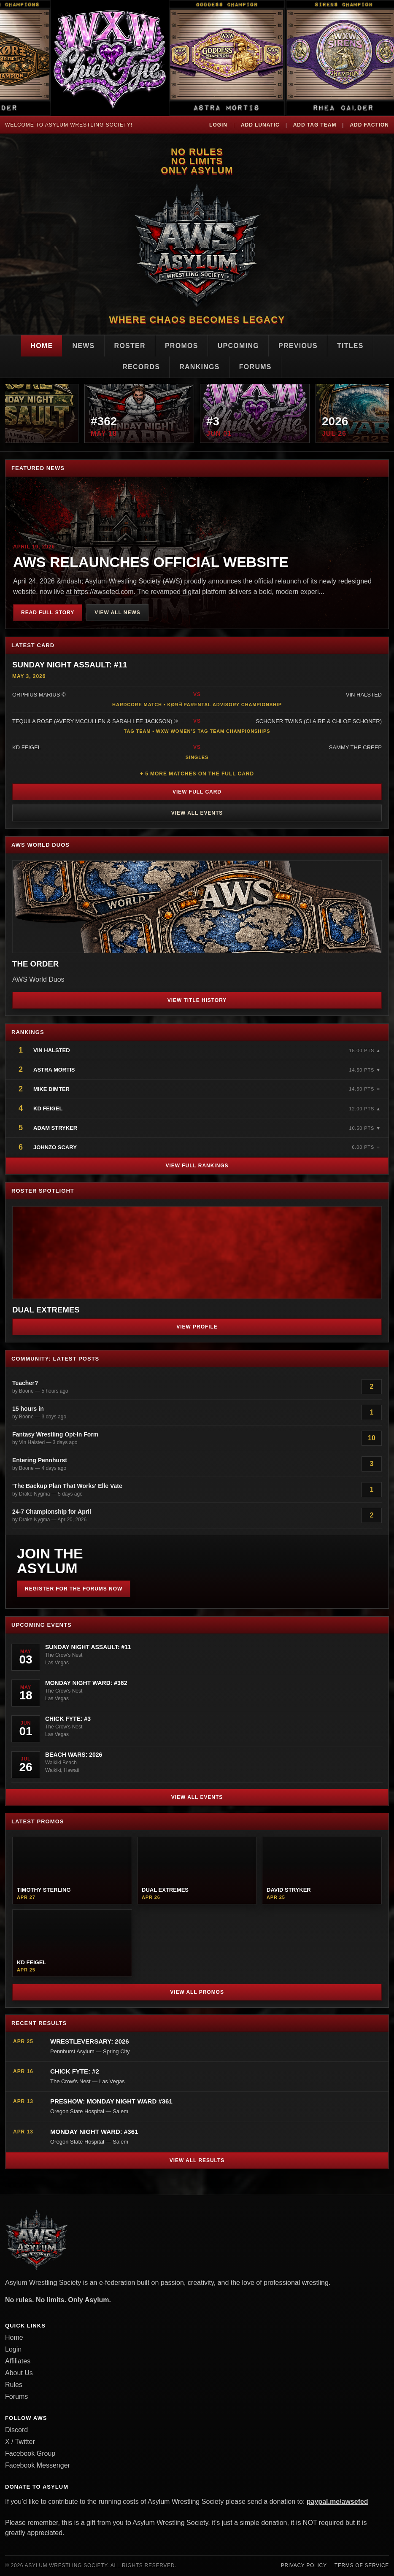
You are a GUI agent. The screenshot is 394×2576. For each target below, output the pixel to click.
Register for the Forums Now (73, 1589)
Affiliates (17, 2361)
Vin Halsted (52, 1050)
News (83, 345)
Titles (350, 345)
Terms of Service (362, 2565)
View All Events (197, 813)
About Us (19, 2372)
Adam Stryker (55, 1128)
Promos (181, 345)
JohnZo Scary (55, 1147)
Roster (130, 345)
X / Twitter (20, 2441)
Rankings (199, 366)
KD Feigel (47, 1108)
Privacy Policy (304, 2565)
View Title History (197, 1000)
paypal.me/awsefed (337, 2501)
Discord (16, 2429)
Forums (255, 366)
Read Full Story (47, 613)
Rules (13, 2384)
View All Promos (197, 1992)
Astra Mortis (54, 1070)
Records (141, 366)
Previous (298, 345)
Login (218, 125)
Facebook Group (30, 2453)
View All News (117, 613)
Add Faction (369, 125)
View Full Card (197, 792)
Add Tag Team (315, 125)
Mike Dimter (51, 1089)
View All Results (197, 2160)
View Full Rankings (196, 1166)
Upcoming (238, 345)
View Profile (197, 1327)
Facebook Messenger (37, 2465)
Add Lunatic (260, 125)
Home (41, 345)
